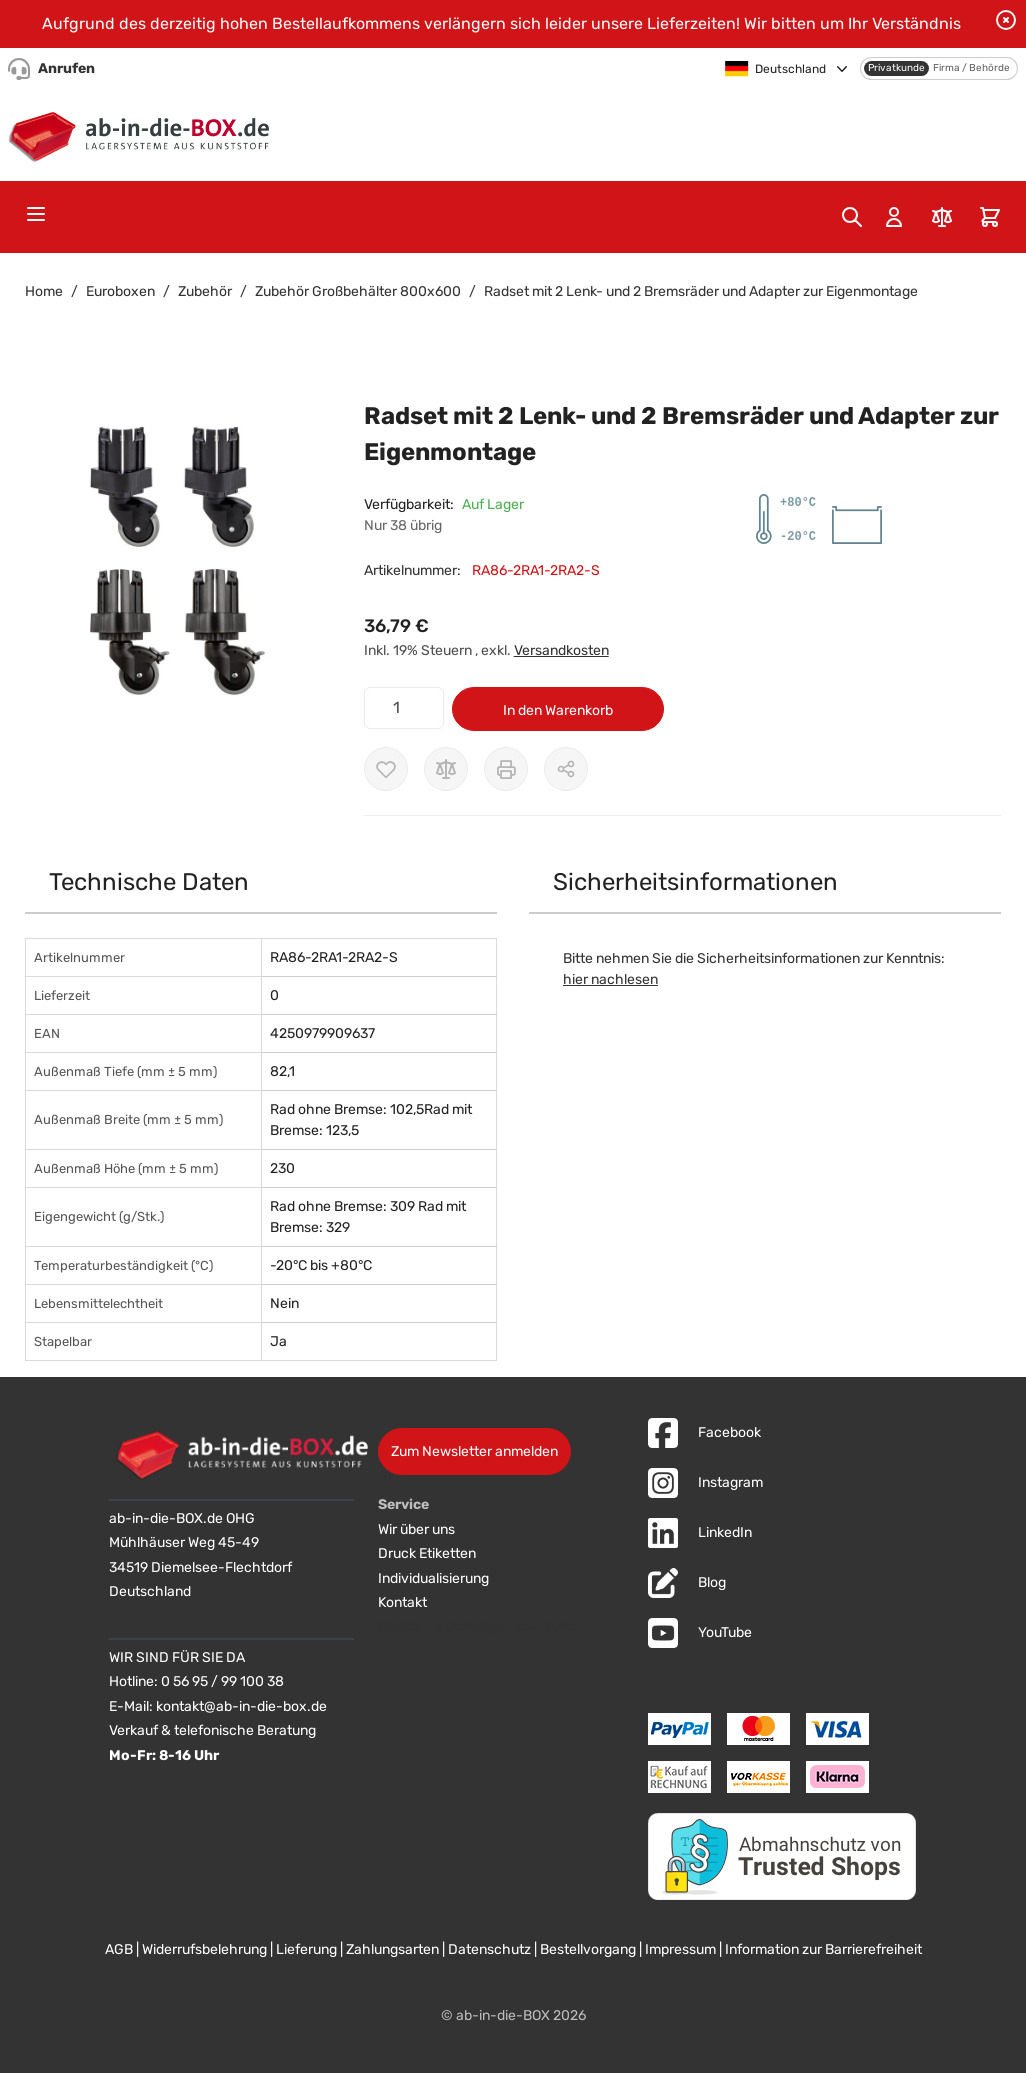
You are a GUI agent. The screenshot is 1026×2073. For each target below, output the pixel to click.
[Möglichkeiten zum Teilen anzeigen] (566, 769)
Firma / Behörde (971, 68)
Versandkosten (561, 650)
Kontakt (402, 1602)
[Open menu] (36, 214)
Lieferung (306, 1949)
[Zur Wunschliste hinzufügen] (386, 769)
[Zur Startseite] (143, 133)
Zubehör (205, 291)
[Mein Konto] (894, 217)
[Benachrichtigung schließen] (1006, 20)
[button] (174, 558)
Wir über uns (416, 1529)
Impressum (680, 1949)
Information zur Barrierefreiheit (823, 1949)
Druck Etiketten (427, 1553)
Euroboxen (120, 291)
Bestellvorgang (588, 1949)
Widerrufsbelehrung (204, 1949)
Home (44, 291)
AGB (119, 1949)
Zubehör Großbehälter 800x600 (358, 291)
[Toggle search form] (852, 217)
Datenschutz (489, 1949)
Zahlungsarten (392, 1949)
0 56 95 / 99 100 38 (222, 1681)
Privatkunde (896, 68)
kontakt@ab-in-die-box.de (241, 1706)
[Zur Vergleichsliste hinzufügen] (446, 769)
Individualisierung (433, 1578)
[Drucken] (506, 769)
